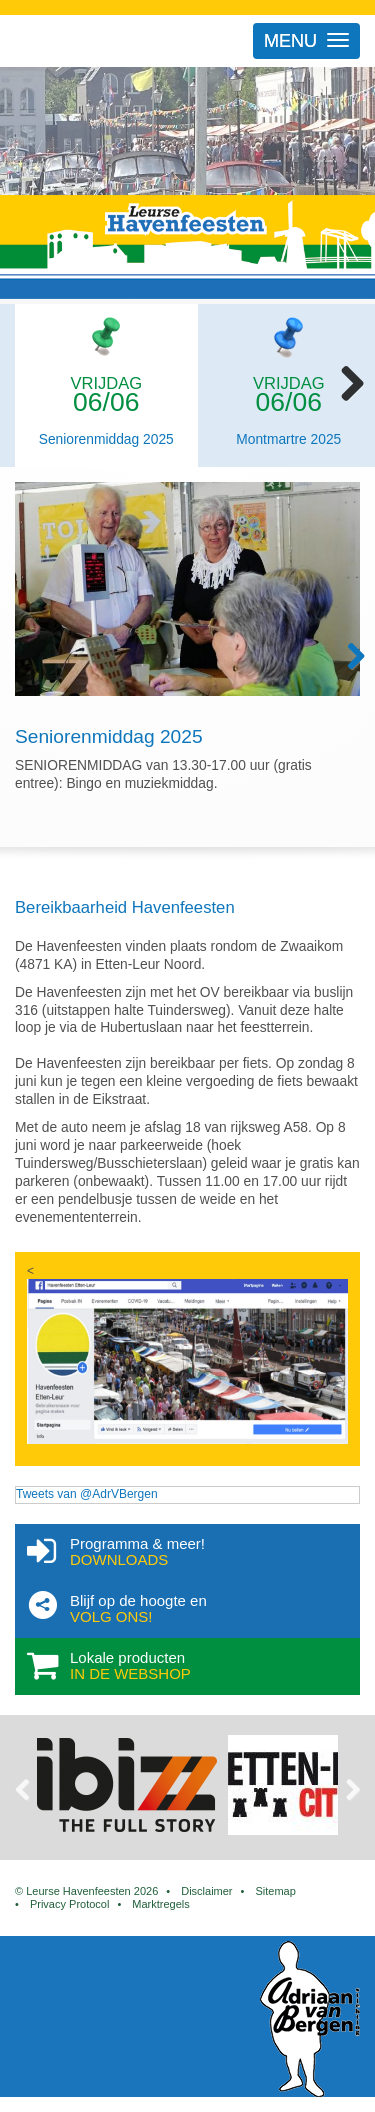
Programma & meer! (216, 1552)
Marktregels (160, 1904)
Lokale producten (216, 1666)
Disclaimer (206, 1891)
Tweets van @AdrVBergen (87, 1494)
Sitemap (275, 1891)
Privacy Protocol (69, 1904)
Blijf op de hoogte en (216, 1609)
